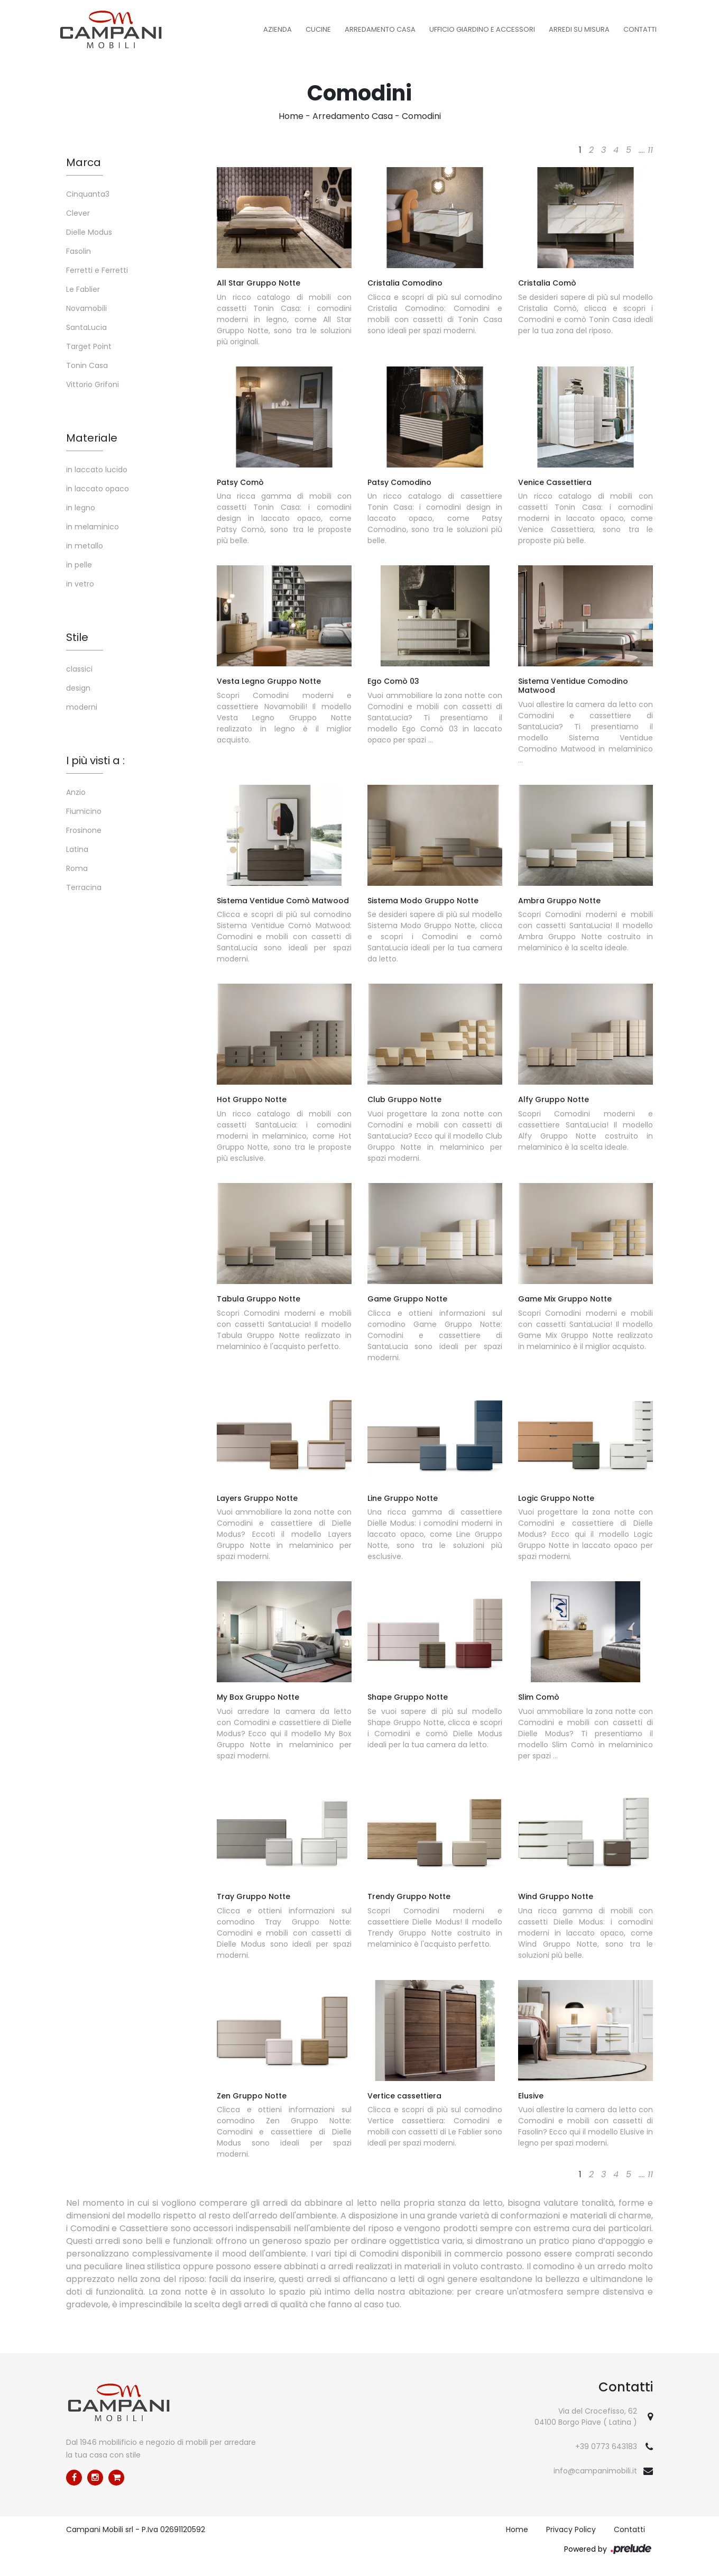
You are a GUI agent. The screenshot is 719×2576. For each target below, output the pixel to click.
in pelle (79, 565)
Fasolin (78, 251)
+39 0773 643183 (606, 2446)
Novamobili (86, 308)
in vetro (80, 584)
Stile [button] (77, 637)
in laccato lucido (96, 469)
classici (79, 669)
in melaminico (92, 526)
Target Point (89, 346)
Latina (77, 849)
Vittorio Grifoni (92, 384)
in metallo (84, 545)
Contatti (640, 29)
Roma (77, 868)
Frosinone (84, 830)
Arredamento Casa (380, 29)
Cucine (318, 29)
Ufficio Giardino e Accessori (482, 29)
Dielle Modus (89, 232)
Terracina (84, 887)
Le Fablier (83, 289)
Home (291, 116)
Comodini (421, 116)
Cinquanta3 (87, 194)
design (78, 688)
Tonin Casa (87, 365)
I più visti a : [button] (95, 760)
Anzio (76, 792)
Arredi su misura (579, 29)
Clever (78, 213)
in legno (80, 507)
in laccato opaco (97, 488)
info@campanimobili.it (595, 2470)
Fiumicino (84, 811)
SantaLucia (86, 327)
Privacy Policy (571, 2529)
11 (650, 150)
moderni (81, 707)
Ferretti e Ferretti (97, 270)
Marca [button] (83, 162)
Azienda (277, 29)
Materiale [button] (91, 437)
